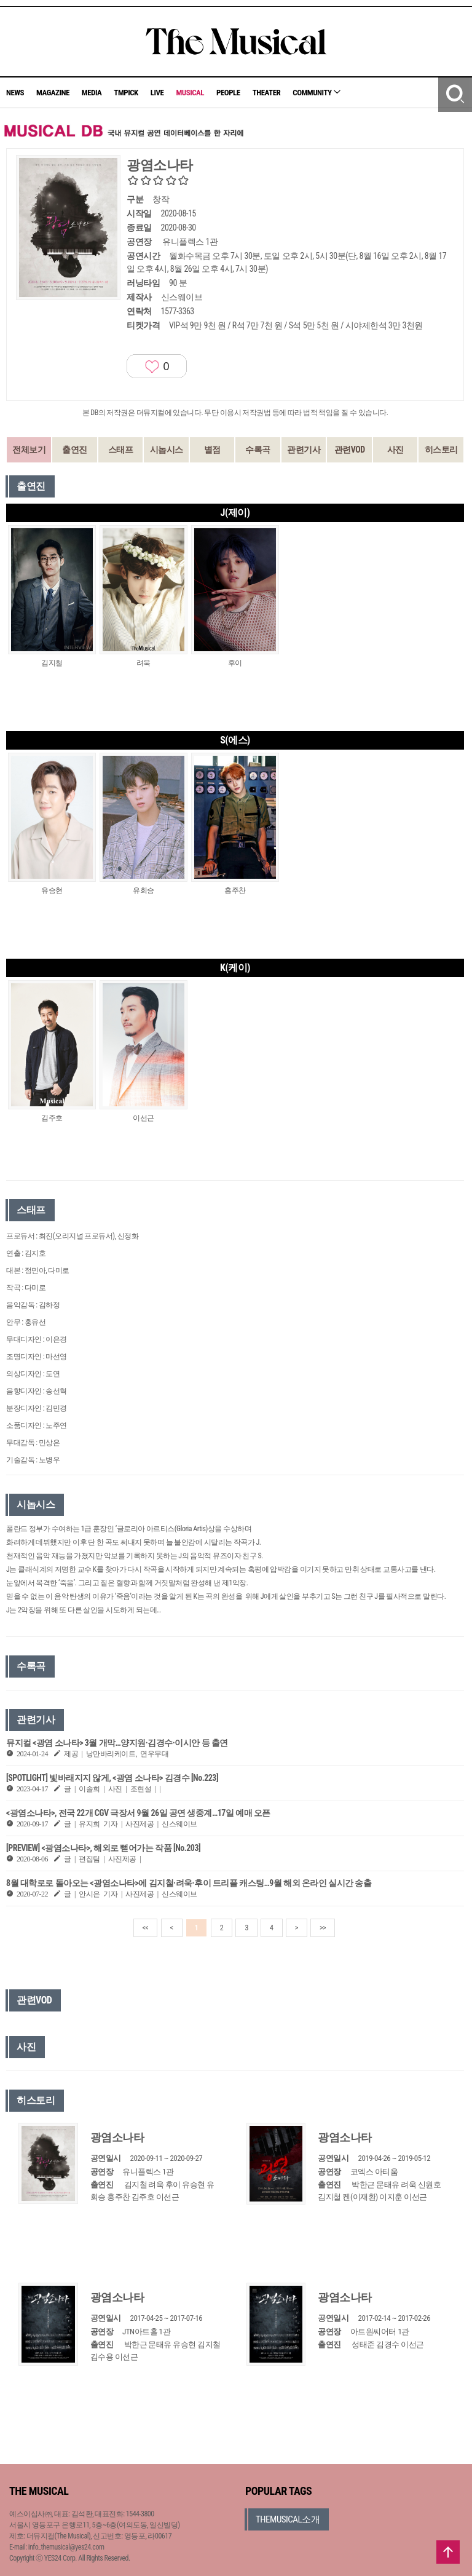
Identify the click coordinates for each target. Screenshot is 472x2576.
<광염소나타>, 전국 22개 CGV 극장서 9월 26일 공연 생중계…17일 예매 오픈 (138, 1813)
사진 (395, 449)
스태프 (120, 449)
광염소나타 (117, 2137)
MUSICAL (190, 92)
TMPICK (126, 92)
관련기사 (303, 449)
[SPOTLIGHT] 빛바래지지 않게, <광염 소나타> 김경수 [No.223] (112, 1778)
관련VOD (349, 449)
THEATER (267, 92)
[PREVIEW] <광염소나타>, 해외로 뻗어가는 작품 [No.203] (103, 1848)
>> (323, 1928)
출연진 (74, 449)
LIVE (157, 92)
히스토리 (441, 449)
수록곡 (257, 449)
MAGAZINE (52, 92)
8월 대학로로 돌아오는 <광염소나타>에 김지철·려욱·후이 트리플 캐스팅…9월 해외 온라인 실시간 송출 (188, 1883)
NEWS (15, 92)
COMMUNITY (316, 92)
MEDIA (91, 92)
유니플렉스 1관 (190, 242)
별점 (212, 449)
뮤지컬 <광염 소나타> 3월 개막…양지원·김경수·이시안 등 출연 (117, 1743)
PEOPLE (228, 92)
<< (146, 1928)
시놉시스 (166, 449)
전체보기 (28, 449)
